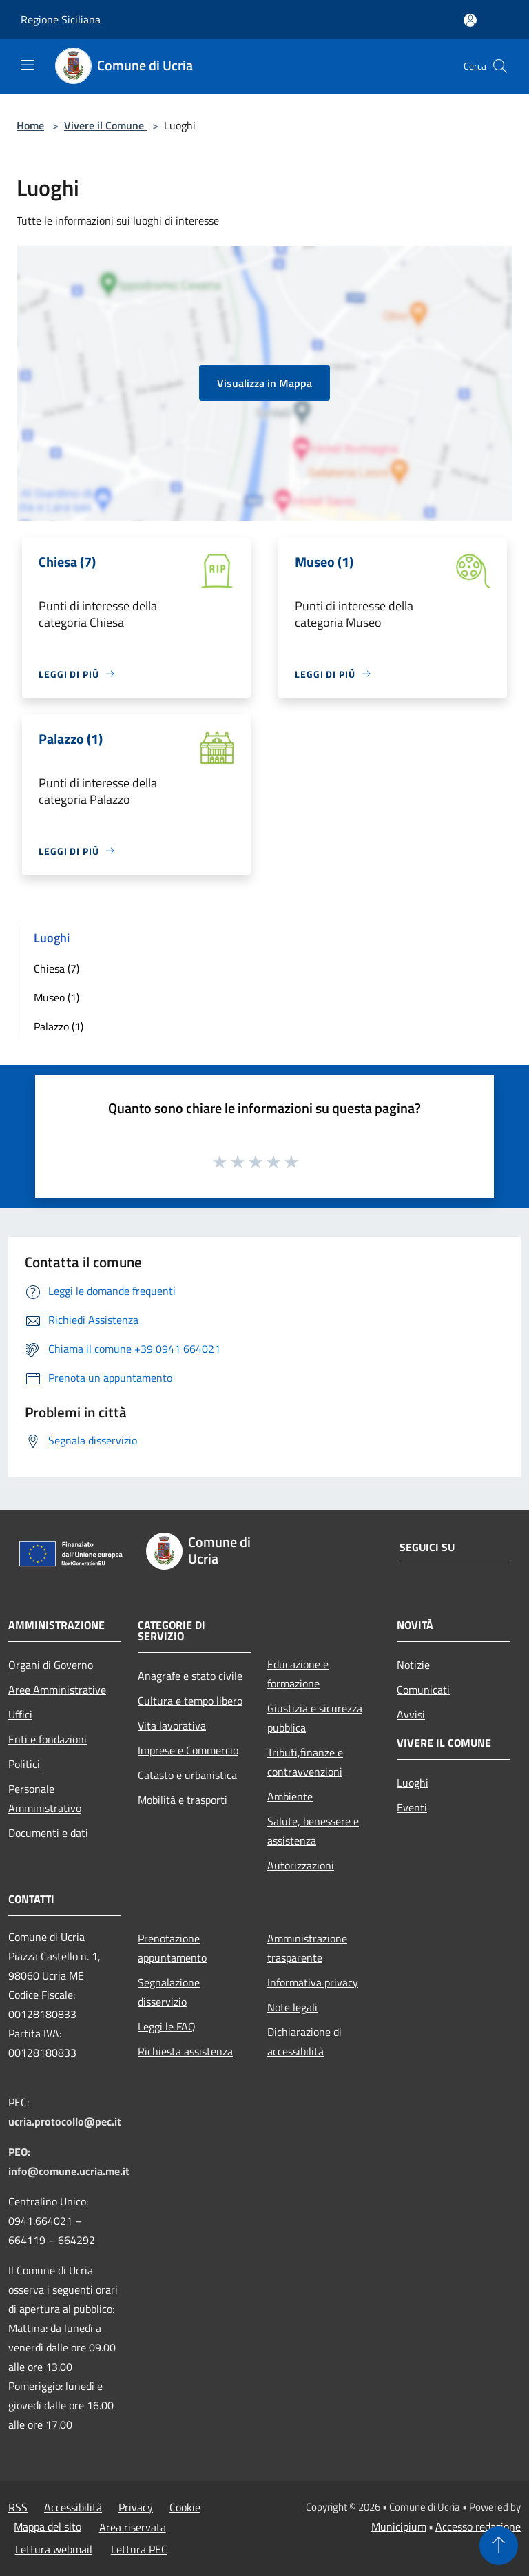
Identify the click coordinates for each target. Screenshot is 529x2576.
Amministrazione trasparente (307, 1948)
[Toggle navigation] (27, 64)
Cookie (184, 2507)
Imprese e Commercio (188, 1750)
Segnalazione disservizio (169, 1992)
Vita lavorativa (172, 1725)
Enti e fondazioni (47, 1739)
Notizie (413, 1664)
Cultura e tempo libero (190, 1700)
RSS (18, 2507)
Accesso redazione (478, 2526)
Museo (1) (56, 997)
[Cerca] (500, 66)
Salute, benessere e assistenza (313, 1831)
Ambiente (290, 1796)
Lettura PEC (139, 2549)
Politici (24, 1764)
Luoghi (412, 1782)
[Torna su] (498, 2545)
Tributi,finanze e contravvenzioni (305, 1762)
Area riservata (132, 2527)
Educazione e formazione (298, 1674)
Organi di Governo (50, 1664)
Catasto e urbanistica (187, 1775)
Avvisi (411, 1714)
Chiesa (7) (56, 968)
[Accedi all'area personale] (470, 20)
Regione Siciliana (61, 19)
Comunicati (423, 1689)
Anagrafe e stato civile (190, 1676)
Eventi (412, 1807)
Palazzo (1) (58, 1026)
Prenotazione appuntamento (172, 1948)
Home (30, 125)
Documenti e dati (48, 1833)
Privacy (135, 2507)
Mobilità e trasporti (182, 1799)
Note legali (292, 2007)
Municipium (398, 2526)
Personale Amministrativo (44, 1798)
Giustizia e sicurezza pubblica (314, 1718)
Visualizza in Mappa (264, 383)
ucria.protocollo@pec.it (64, 2121)
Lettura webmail (53, 2549)
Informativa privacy (312, 1982)
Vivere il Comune (105, 125)
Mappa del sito (47, 2526)
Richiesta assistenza (185, 2051)
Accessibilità (73, 2507)
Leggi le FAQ (167, 2026)
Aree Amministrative (57, 1689)
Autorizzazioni (300, 1865)
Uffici (20, 1714)
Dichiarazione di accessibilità (304, 2041)
